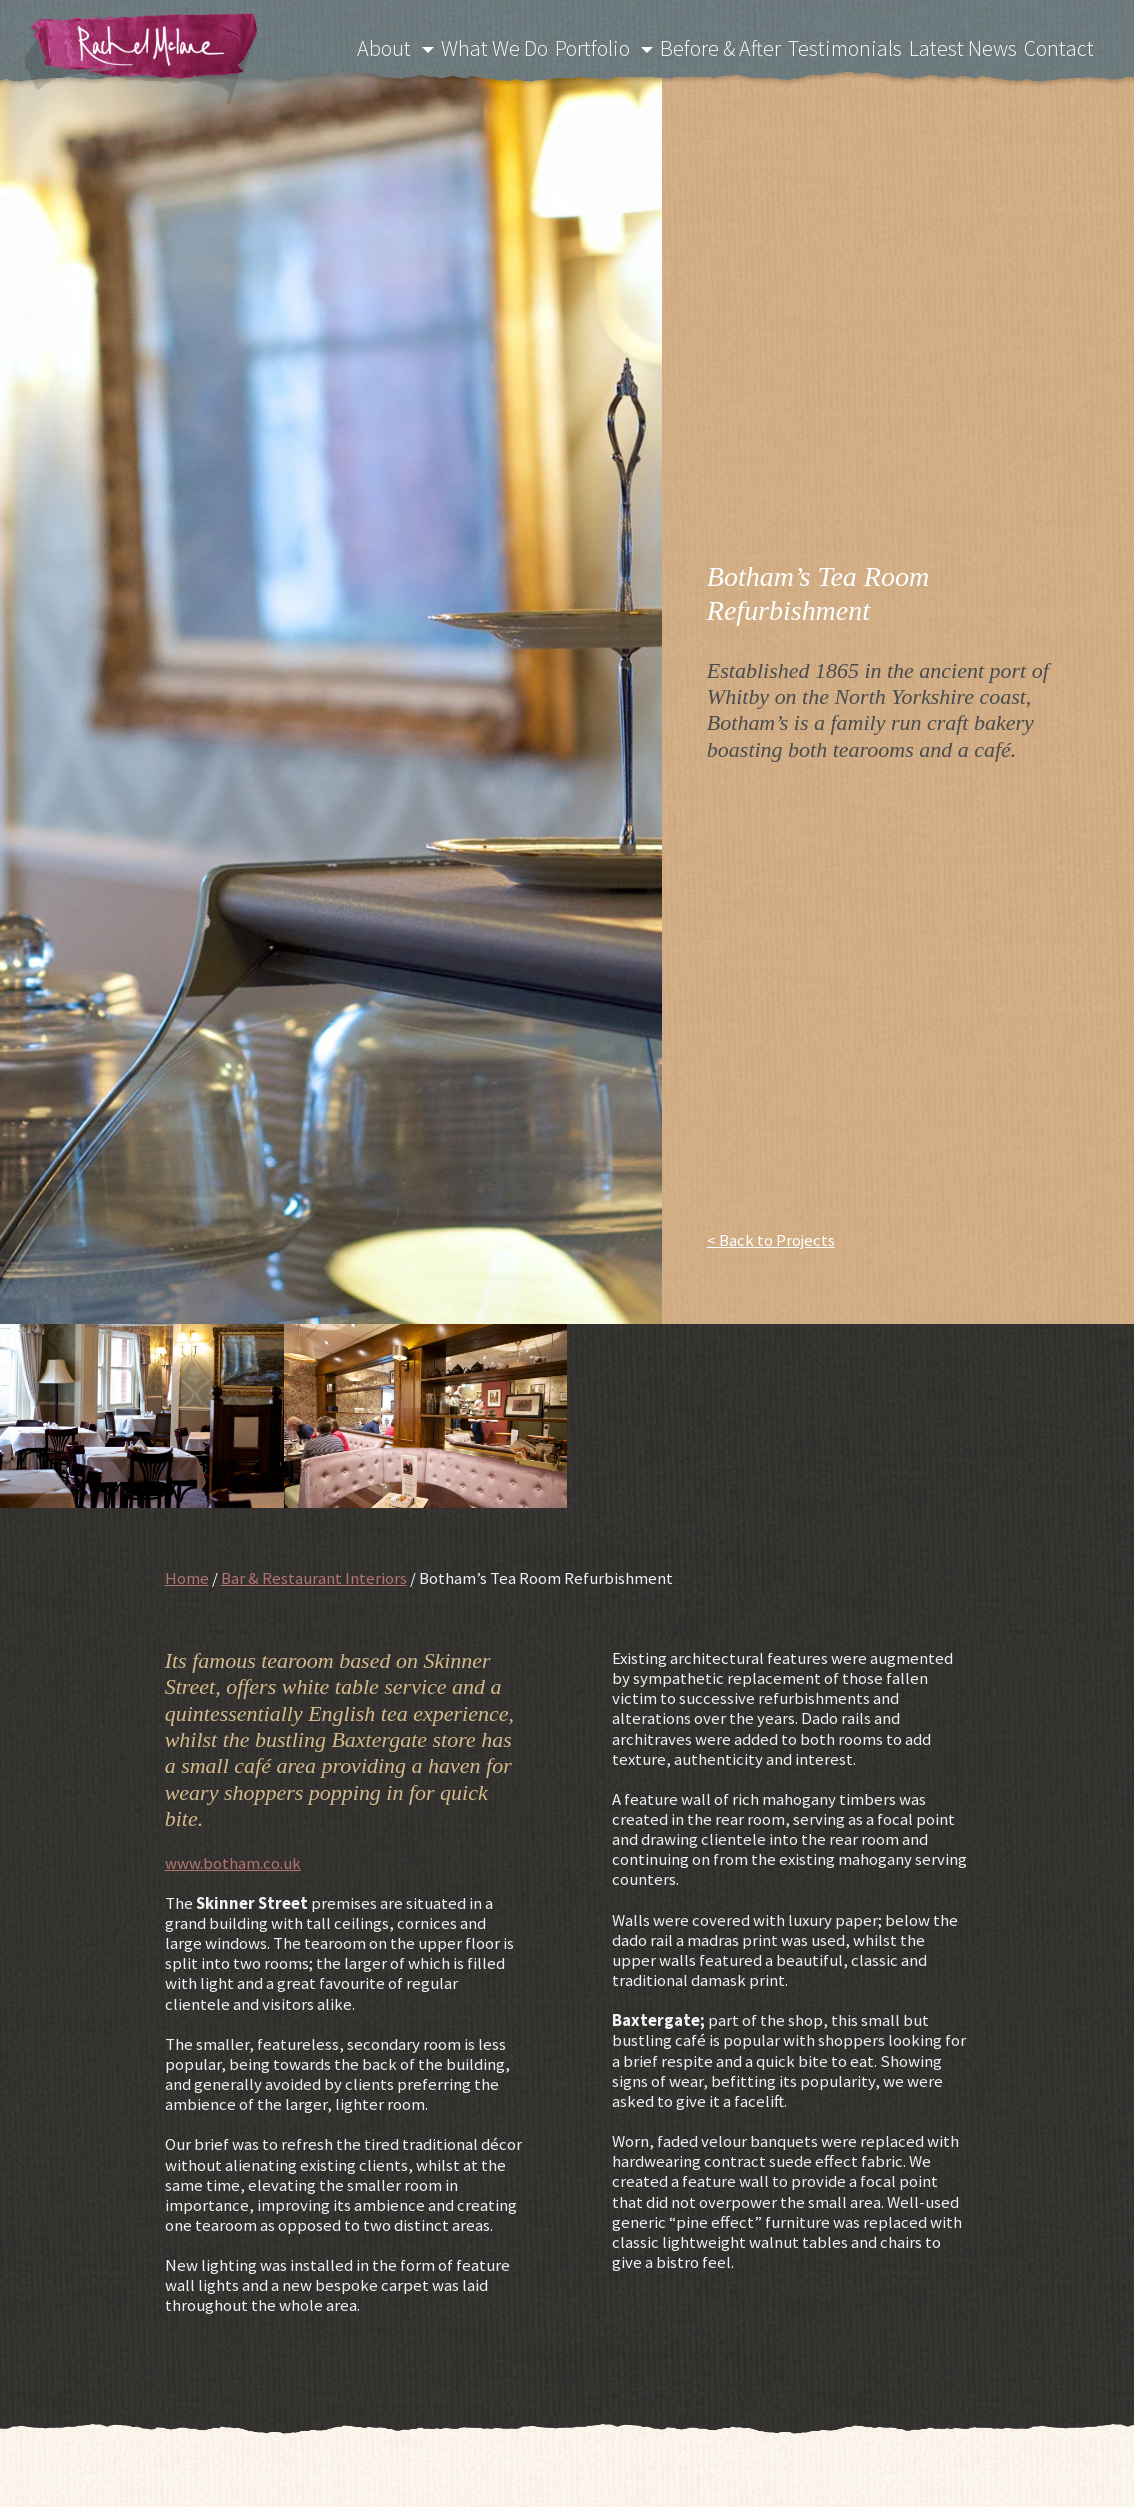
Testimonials (856, 45)
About (411, 45)
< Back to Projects (771, 1240)
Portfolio (612, 45)
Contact (1064, 45)
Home (187, 1578)
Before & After (737, 45)
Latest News (969, 45)
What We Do (515, 45)
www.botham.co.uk (233, 1863)
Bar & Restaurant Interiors (314, 1578)
